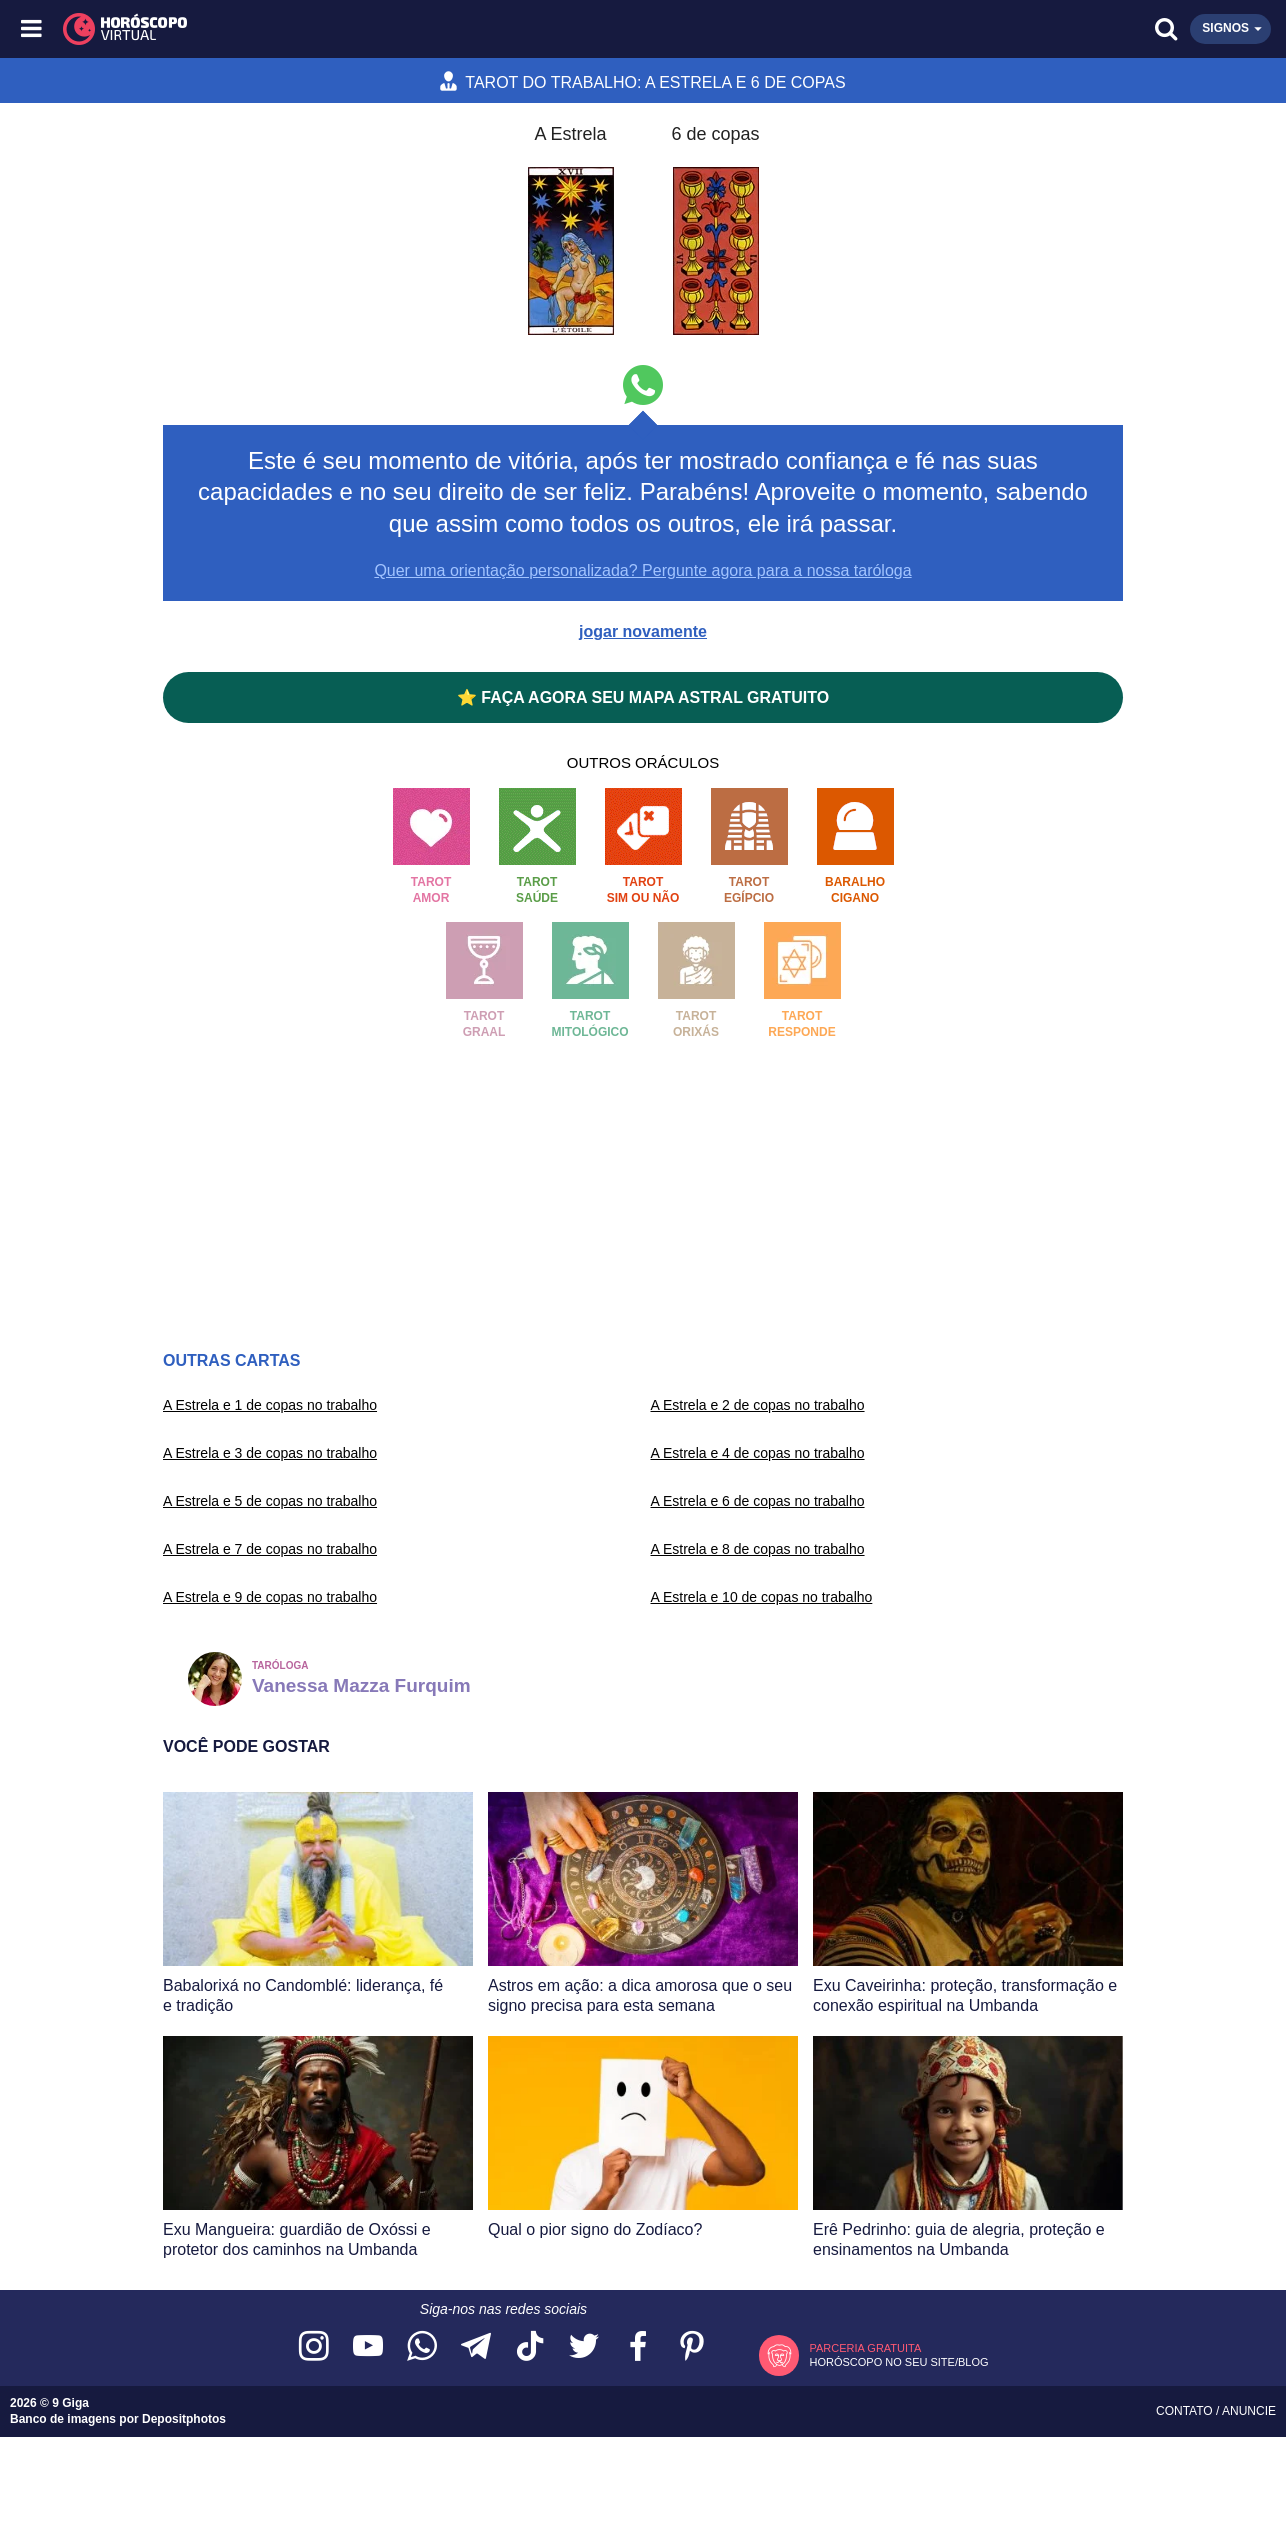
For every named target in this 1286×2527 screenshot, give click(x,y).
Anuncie (1249, 2411)
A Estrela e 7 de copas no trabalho (270, 1549)
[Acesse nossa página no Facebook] (638, 2347)
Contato (1186, 2411)
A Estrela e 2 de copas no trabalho (758, 1405)
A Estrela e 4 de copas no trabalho (758, 1453)
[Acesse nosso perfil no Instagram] (314, 2347)
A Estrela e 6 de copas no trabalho (758, 1501)
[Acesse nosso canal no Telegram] (476, 2347)
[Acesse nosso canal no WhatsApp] (422, 2347)
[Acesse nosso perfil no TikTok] (530, 2347)
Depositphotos (184, 2419)
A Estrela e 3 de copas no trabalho (270, 1453)
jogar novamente (643, 631)
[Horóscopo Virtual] (339, 29)
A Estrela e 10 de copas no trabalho (762, 1597)
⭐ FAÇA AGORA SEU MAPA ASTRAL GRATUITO (643, 697)
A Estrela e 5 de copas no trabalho (270, 1501)
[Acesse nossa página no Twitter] (584, 2347)
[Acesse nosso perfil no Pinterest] (692, 2347)
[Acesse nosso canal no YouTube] (368, 2347)
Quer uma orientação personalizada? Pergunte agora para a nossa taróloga (642, 570)
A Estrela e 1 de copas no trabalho (270, 1405)
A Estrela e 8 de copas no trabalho (758, 1549)
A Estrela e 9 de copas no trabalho (270, 1597)
